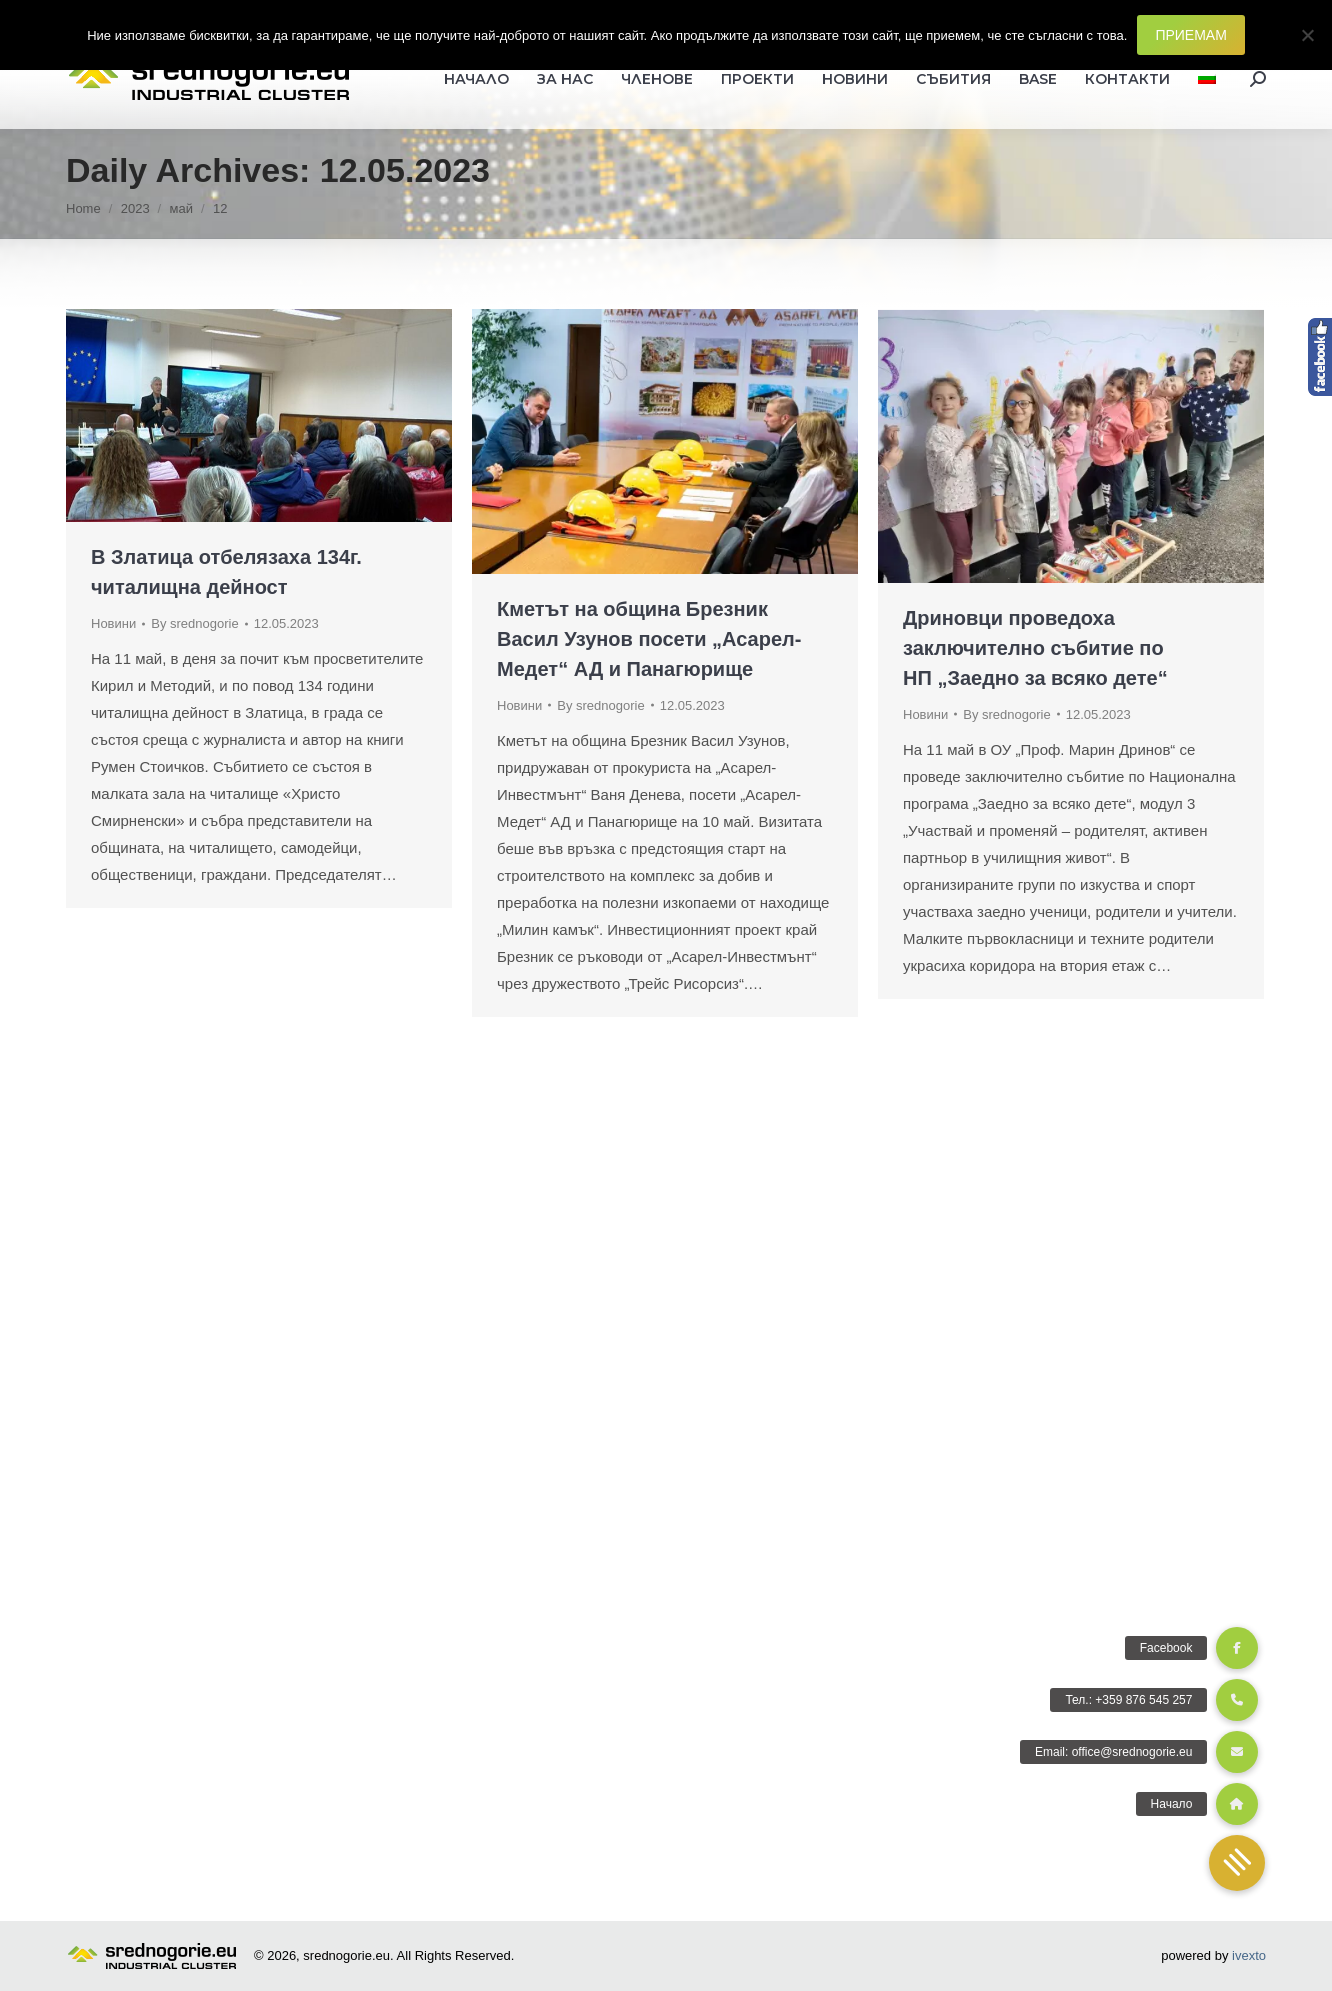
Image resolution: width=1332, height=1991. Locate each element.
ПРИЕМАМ (1190, 35)
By (194, 623)
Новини (113, 623)
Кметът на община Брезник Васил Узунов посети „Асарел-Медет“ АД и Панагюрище (649, 639)
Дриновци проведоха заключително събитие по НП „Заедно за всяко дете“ (1035, 648)
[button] (1237, 1863)
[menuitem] (1207, 79)
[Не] (1307, 35)
